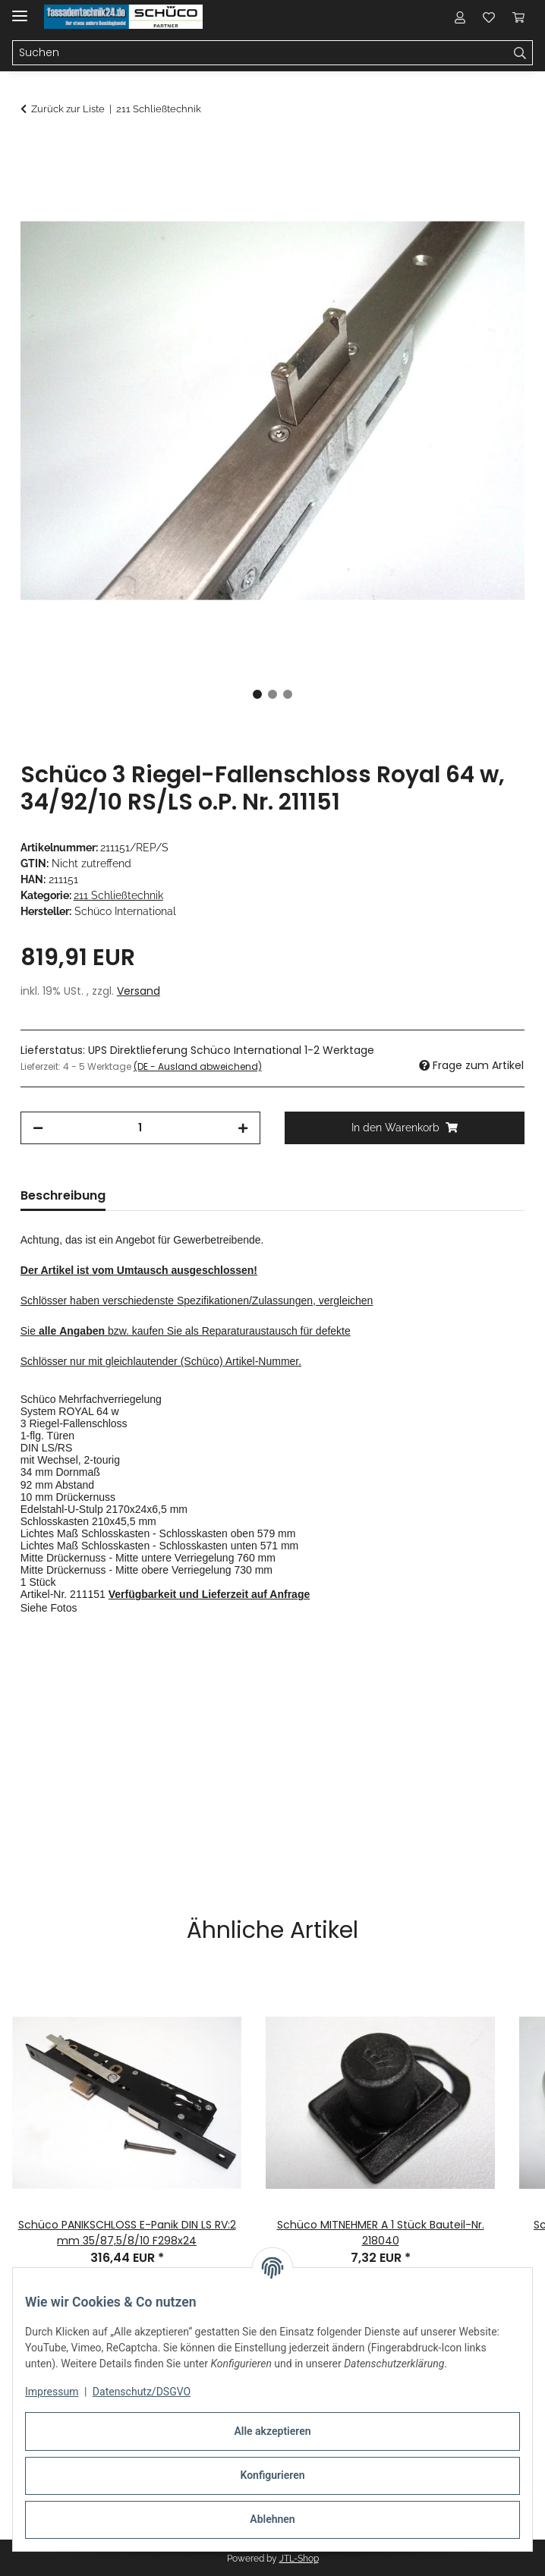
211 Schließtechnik (118, 895)
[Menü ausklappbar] (19, 9)
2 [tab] (272, 694)
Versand (138, 991)
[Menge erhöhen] (243, 1127)
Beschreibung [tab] (63, 1195)
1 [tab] (257, 694)
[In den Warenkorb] (32, 149)
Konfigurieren (272, 2475)
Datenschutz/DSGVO (142, 2392)
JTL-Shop (299, 2558)
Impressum (51, 2392)
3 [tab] (287, 694)
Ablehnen (272, 2519)
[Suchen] (520, 53)
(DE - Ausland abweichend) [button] (198, 1066)
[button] (460, 17)
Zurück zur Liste (68, 109)
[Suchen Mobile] (260, 53)
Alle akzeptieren (272, 2431)
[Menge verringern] (38, 1127)
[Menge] (140, 1127)
